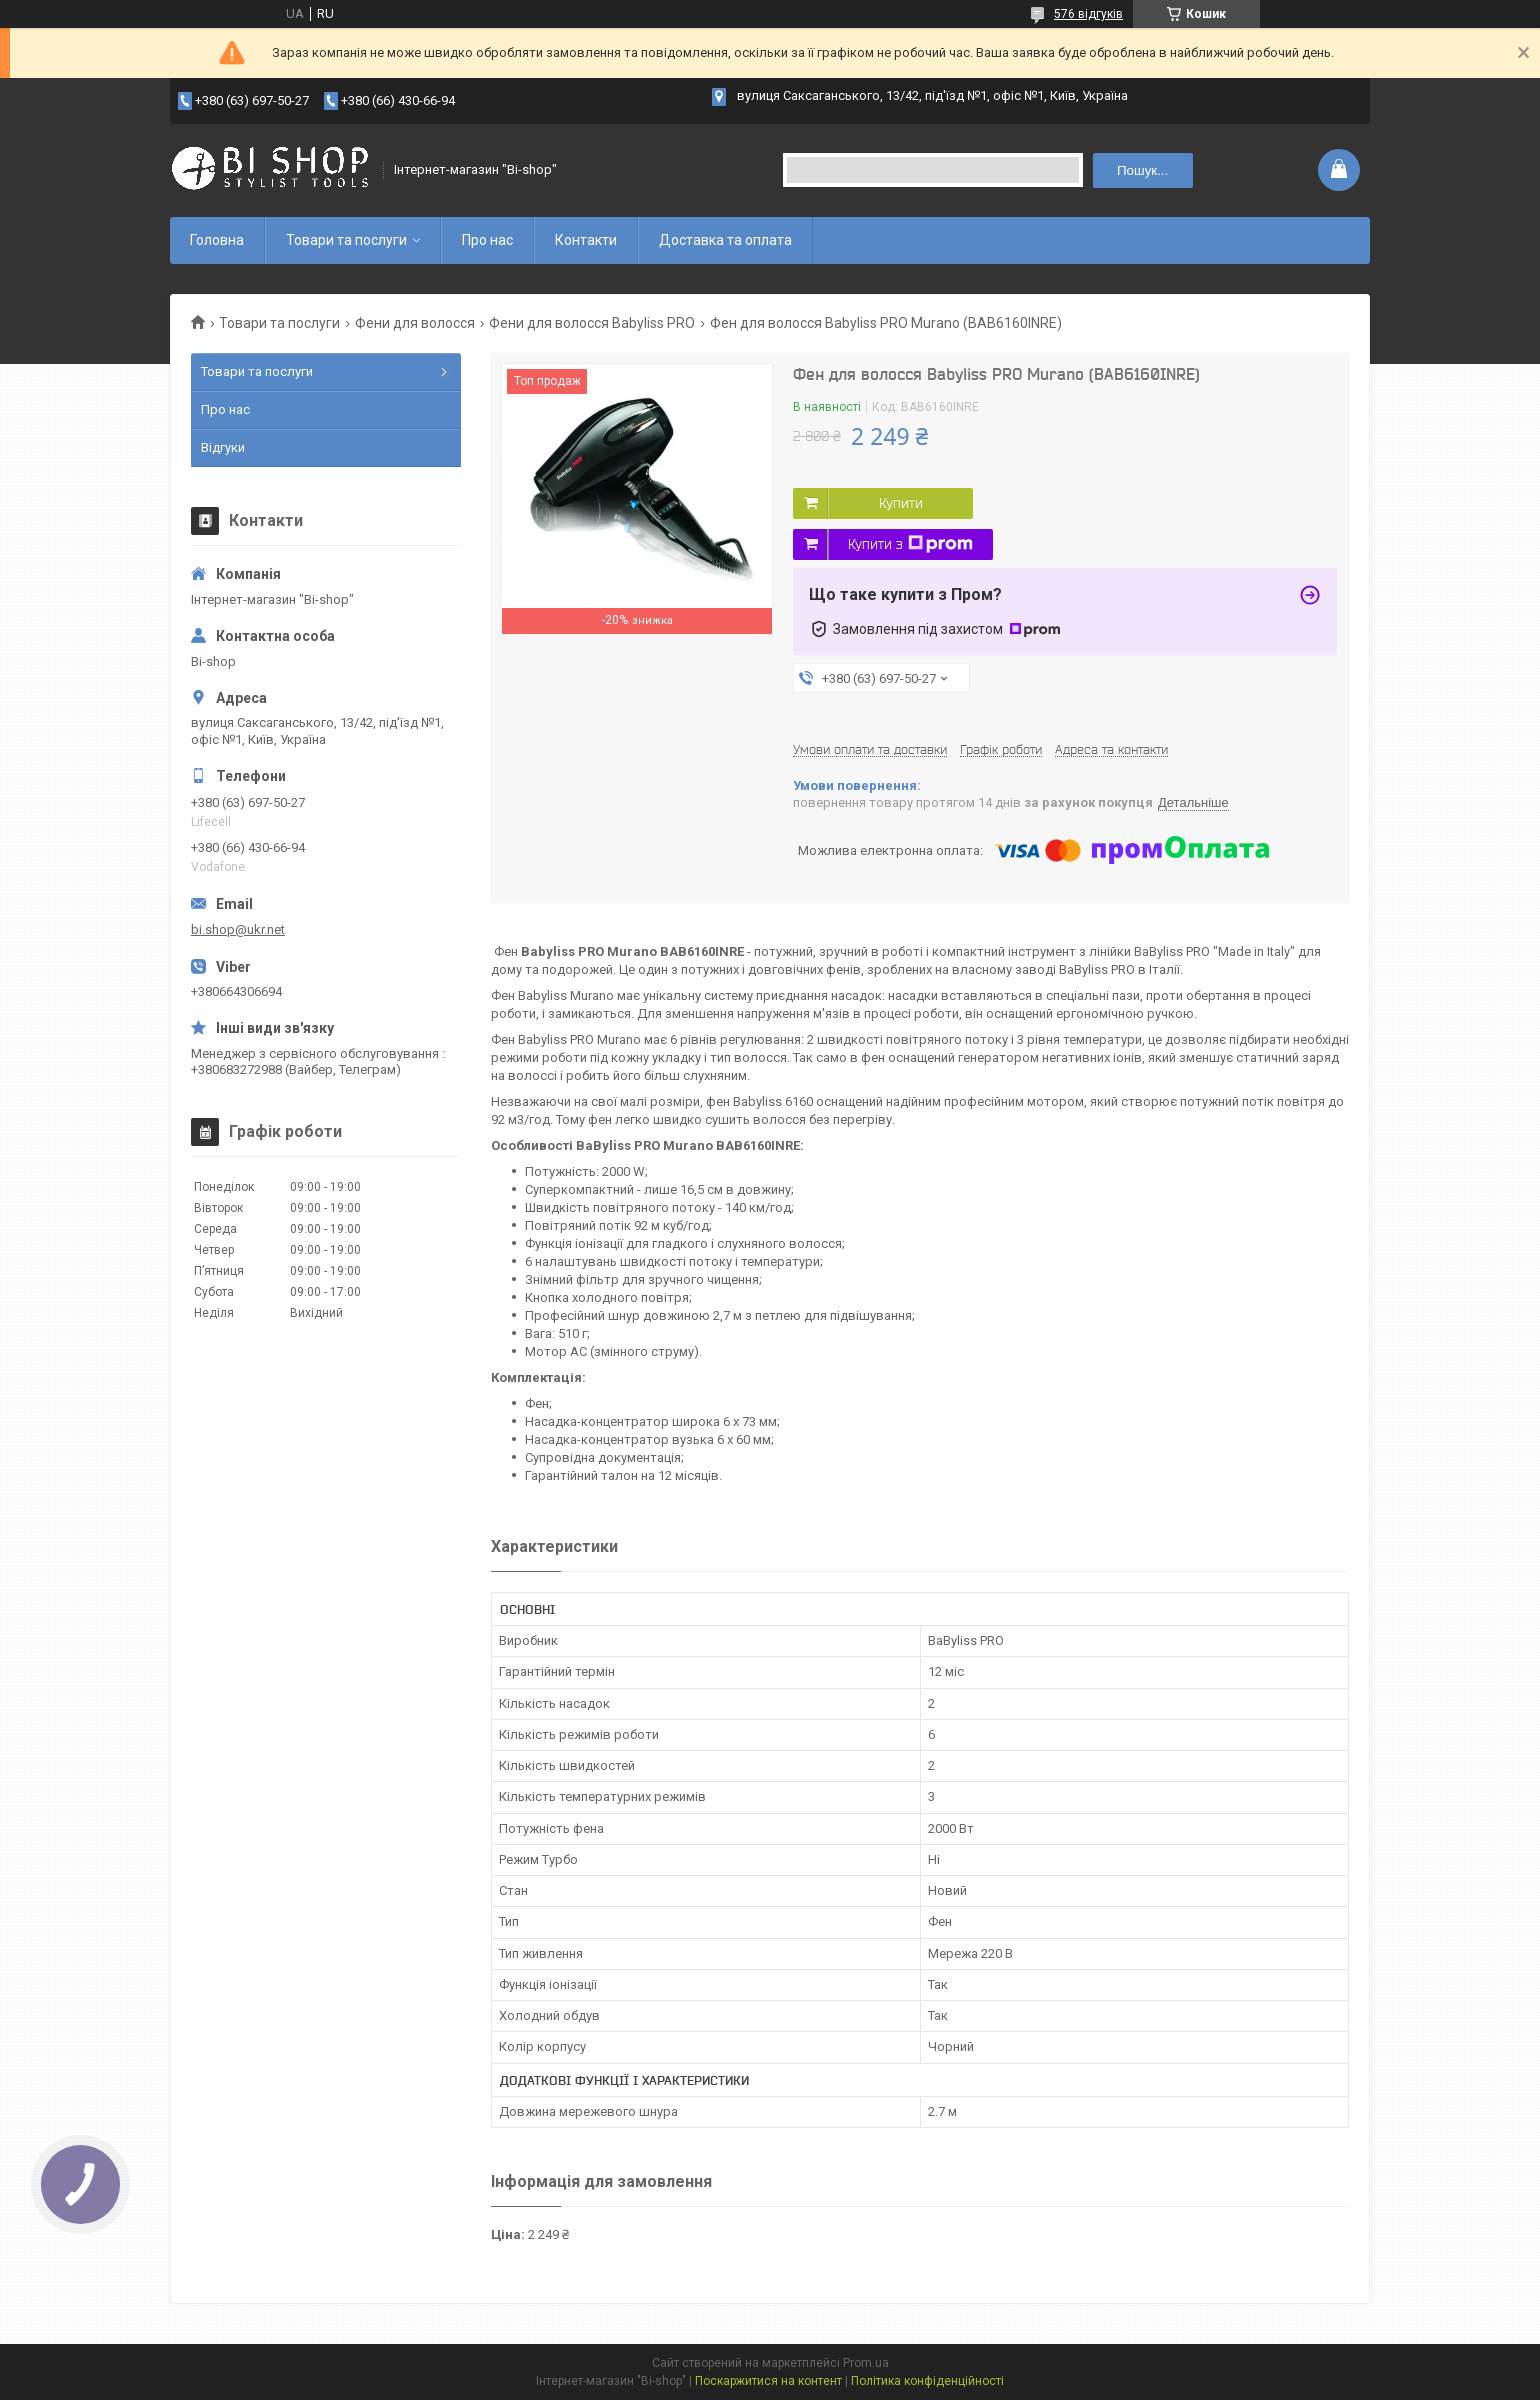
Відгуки (223, 447)
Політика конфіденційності (927, 2381)
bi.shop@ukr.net (238, 929)
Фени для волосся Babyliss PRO (592, 323)
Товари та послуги (346, 240)
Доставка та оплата (725, 240)
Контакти (586, 240)
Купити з (910, 544)
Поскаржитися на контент (768, 2381)
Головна (217, 240)
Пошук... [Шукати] (1142, 170)
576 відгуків (1088, 14)
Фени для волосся (415, 323)
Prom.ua (866, 2363)
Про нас (487, 240)
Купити (901, 503)
